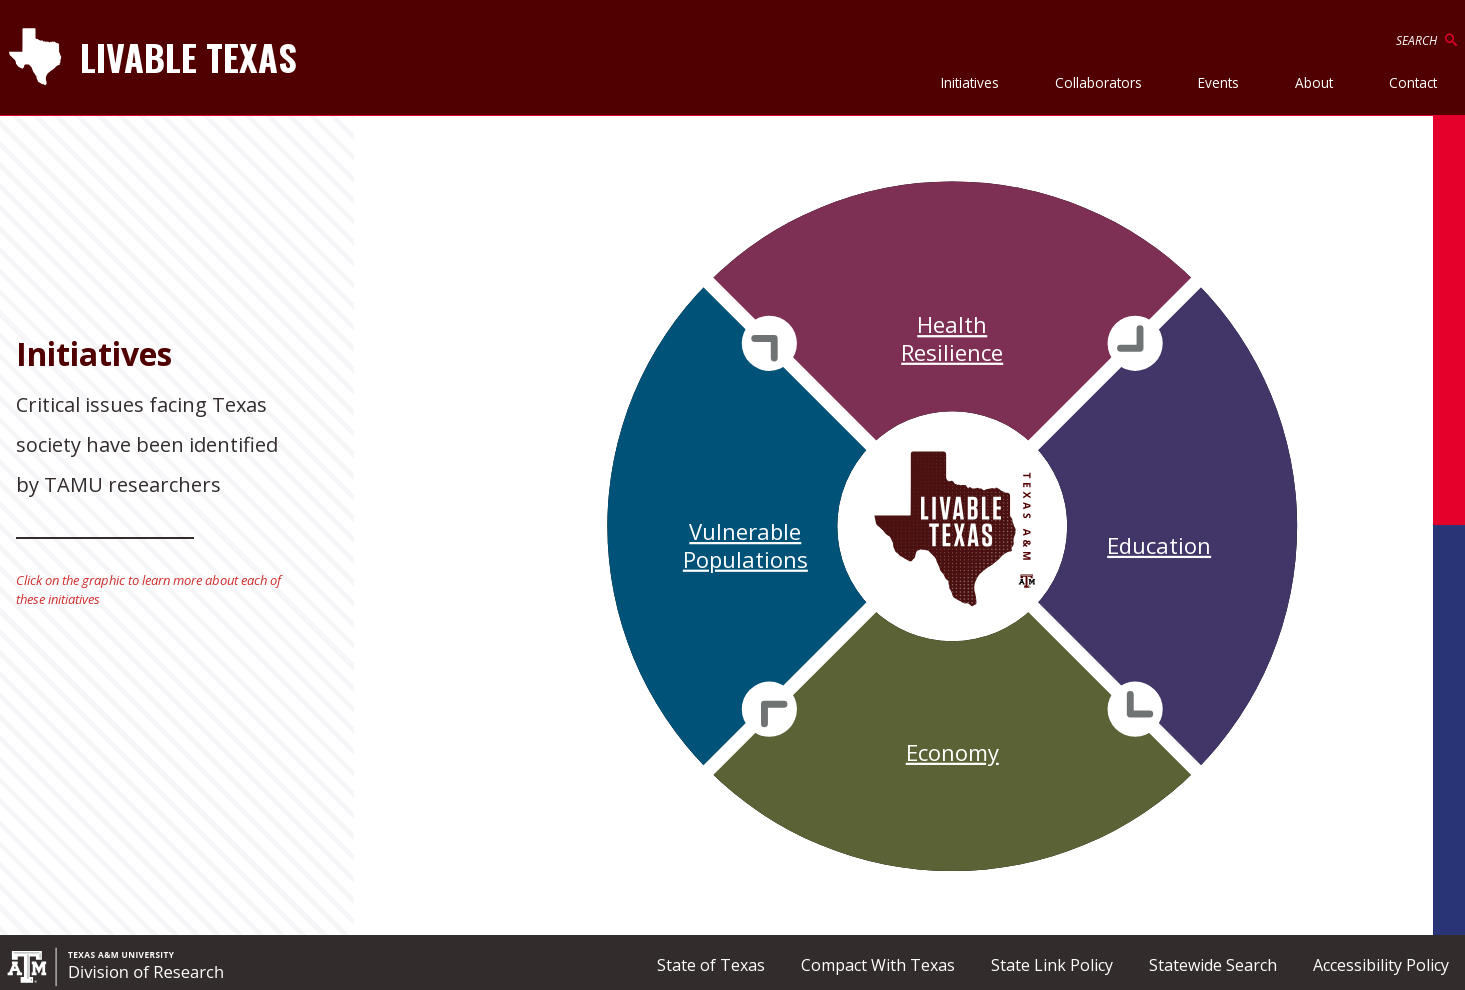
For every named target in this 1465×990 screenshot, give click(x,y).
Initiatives (970, 82)
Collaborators (1098, 82)
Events (1218, 82)
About (1314, 82)
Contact (1413, 82)
